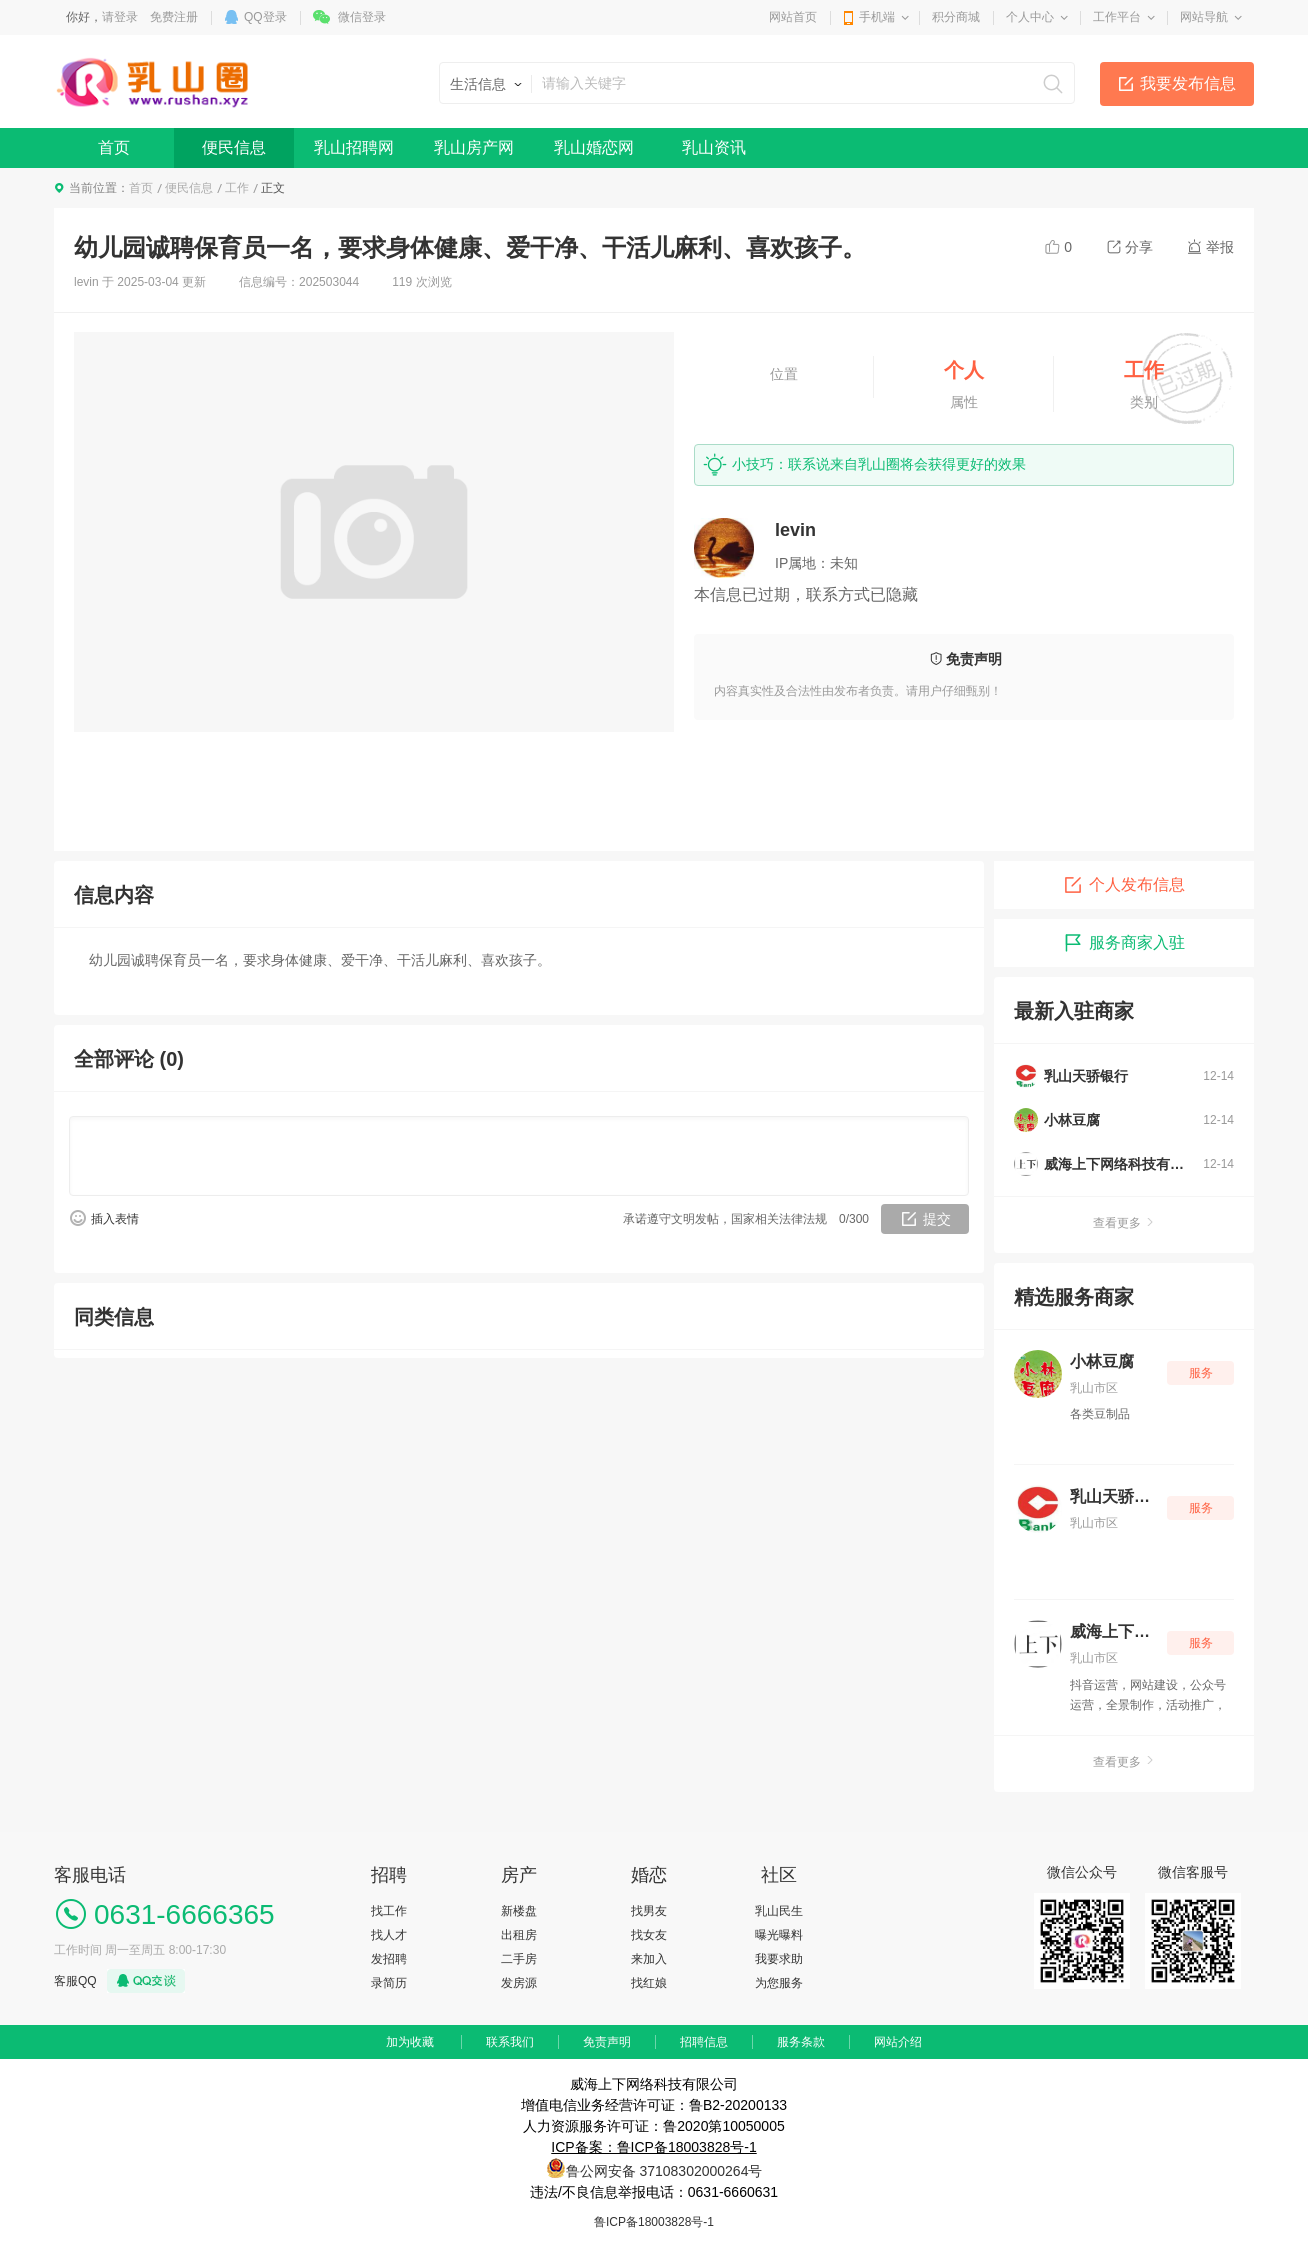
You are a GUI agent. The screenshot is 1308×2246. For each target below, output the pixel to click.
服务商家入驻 (1124, 943)
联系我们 (510, 2042)
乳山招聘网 (354, 147)
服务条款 (801, 2042)
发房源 (519, 1983)
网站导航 (1204, 17)
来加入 (649, 1959)
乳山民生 (779, 1911)
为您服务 (779, 1983)
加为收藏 (410, 2042)
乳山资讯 (714, 147)
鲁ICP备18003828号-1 (654, 2222)
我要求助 (779, 1959)
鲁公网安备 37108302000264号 (664, 2171)
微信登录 (362, 17)
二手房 (519, 1959)
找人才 (389, 1935)
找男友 (649, 1911)
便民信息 (234, 147)
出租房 (519, 1935)
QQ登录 (265, 17)
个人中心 (1030, 17)
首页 (114, 147)
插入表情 (115, 1219)
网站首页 (793, 17)
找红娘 (649, 1983)
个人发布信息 (1124, 885)
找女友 (649, 1935)
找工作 (389, 1911)
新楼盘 (519, 1911)
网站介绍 (898, 2042)
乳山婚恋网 (594, 147)
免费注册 (174, 17)
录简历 (389, 1983)
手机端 (877, 17)
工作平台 (1117, 17)
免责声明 (607, 2042)
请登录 (120, 17)
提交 (937, 1219)
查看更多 (1124, 1223)
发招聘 (389, 1959)
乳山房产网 (474, 147)
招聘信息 (704, 2042)
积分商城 (956, 17)
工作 (237, 188)
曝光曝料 (779, 1935)
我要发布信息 (1188, 83)
